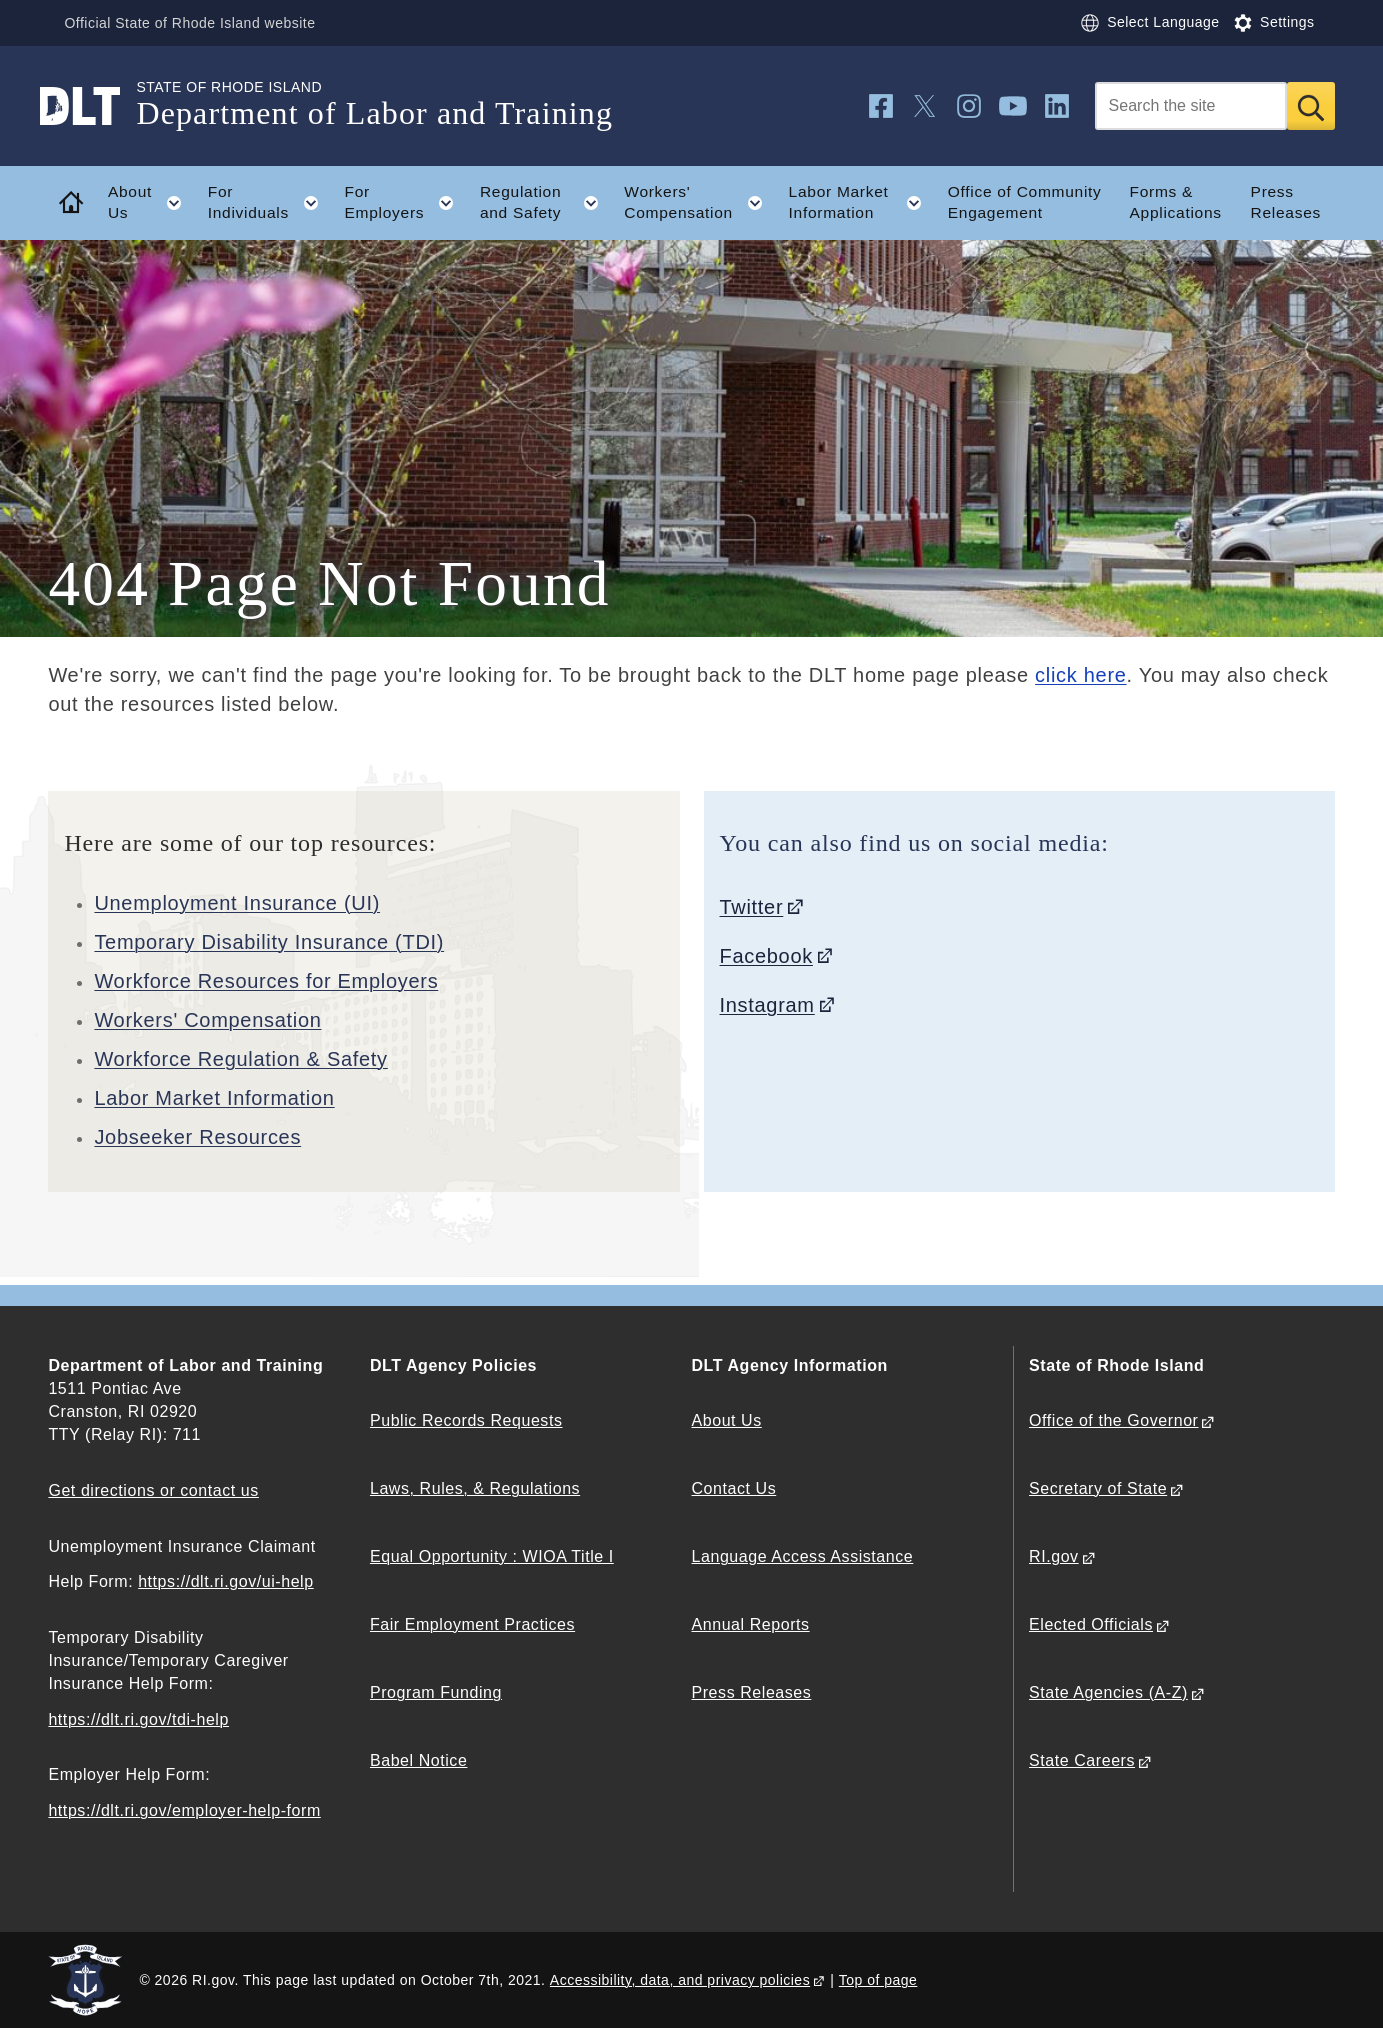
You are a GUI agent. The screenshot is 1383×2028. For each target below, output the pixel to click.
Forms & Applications (1176, 202)
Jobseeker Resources (197, 1137)
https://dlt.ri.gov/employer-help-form (184, 1810)
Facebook (766, 956)
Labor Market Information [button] (862, 203)
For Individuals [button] (269, 203)
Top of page (878, 1980)
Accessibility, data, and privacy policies (680, 1980)
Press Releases (1286, 202)
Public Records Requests (466, 1420)
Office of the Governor (1113, 1420)
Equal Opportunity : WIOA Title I (492, 1556)
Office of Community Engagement (1025, 202)
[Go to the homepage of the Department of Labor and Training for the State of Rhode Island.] (92, 106)
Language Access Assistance (803, 1556)
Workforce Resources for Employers (266, 981)
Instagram (767, 1005)
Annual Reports (751, 1624)
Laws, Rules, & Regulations (475, 1488)
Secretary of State (1098, 1488)
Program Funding (436, 1692)
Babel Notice (418, 1760)
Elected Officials (1091, 1624)
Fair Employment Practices (472, 1624)
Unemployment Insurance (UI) (237, 903)
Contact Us (734, 1488)
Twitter (752, 907)
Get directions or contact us (153, 1490)
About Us (727, 1420)
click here (1080, 675)
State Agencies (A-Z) (1108, 1692)
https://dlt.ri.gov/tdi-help (138, 1719)
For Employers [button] (406, 203)
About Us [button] (151, 203)
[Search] (1191, 106)
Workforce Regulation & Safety (240, 1059)
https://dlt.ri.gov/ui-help (226, 1581)
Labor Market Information (214, 1098)
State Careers (1082, 1760)
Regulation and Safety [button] (545, 203)
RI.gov (1054, 1556)
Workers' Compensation (207, 1020)
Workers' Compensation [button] (699, 203)
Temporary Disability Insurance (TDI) (269, 942)
